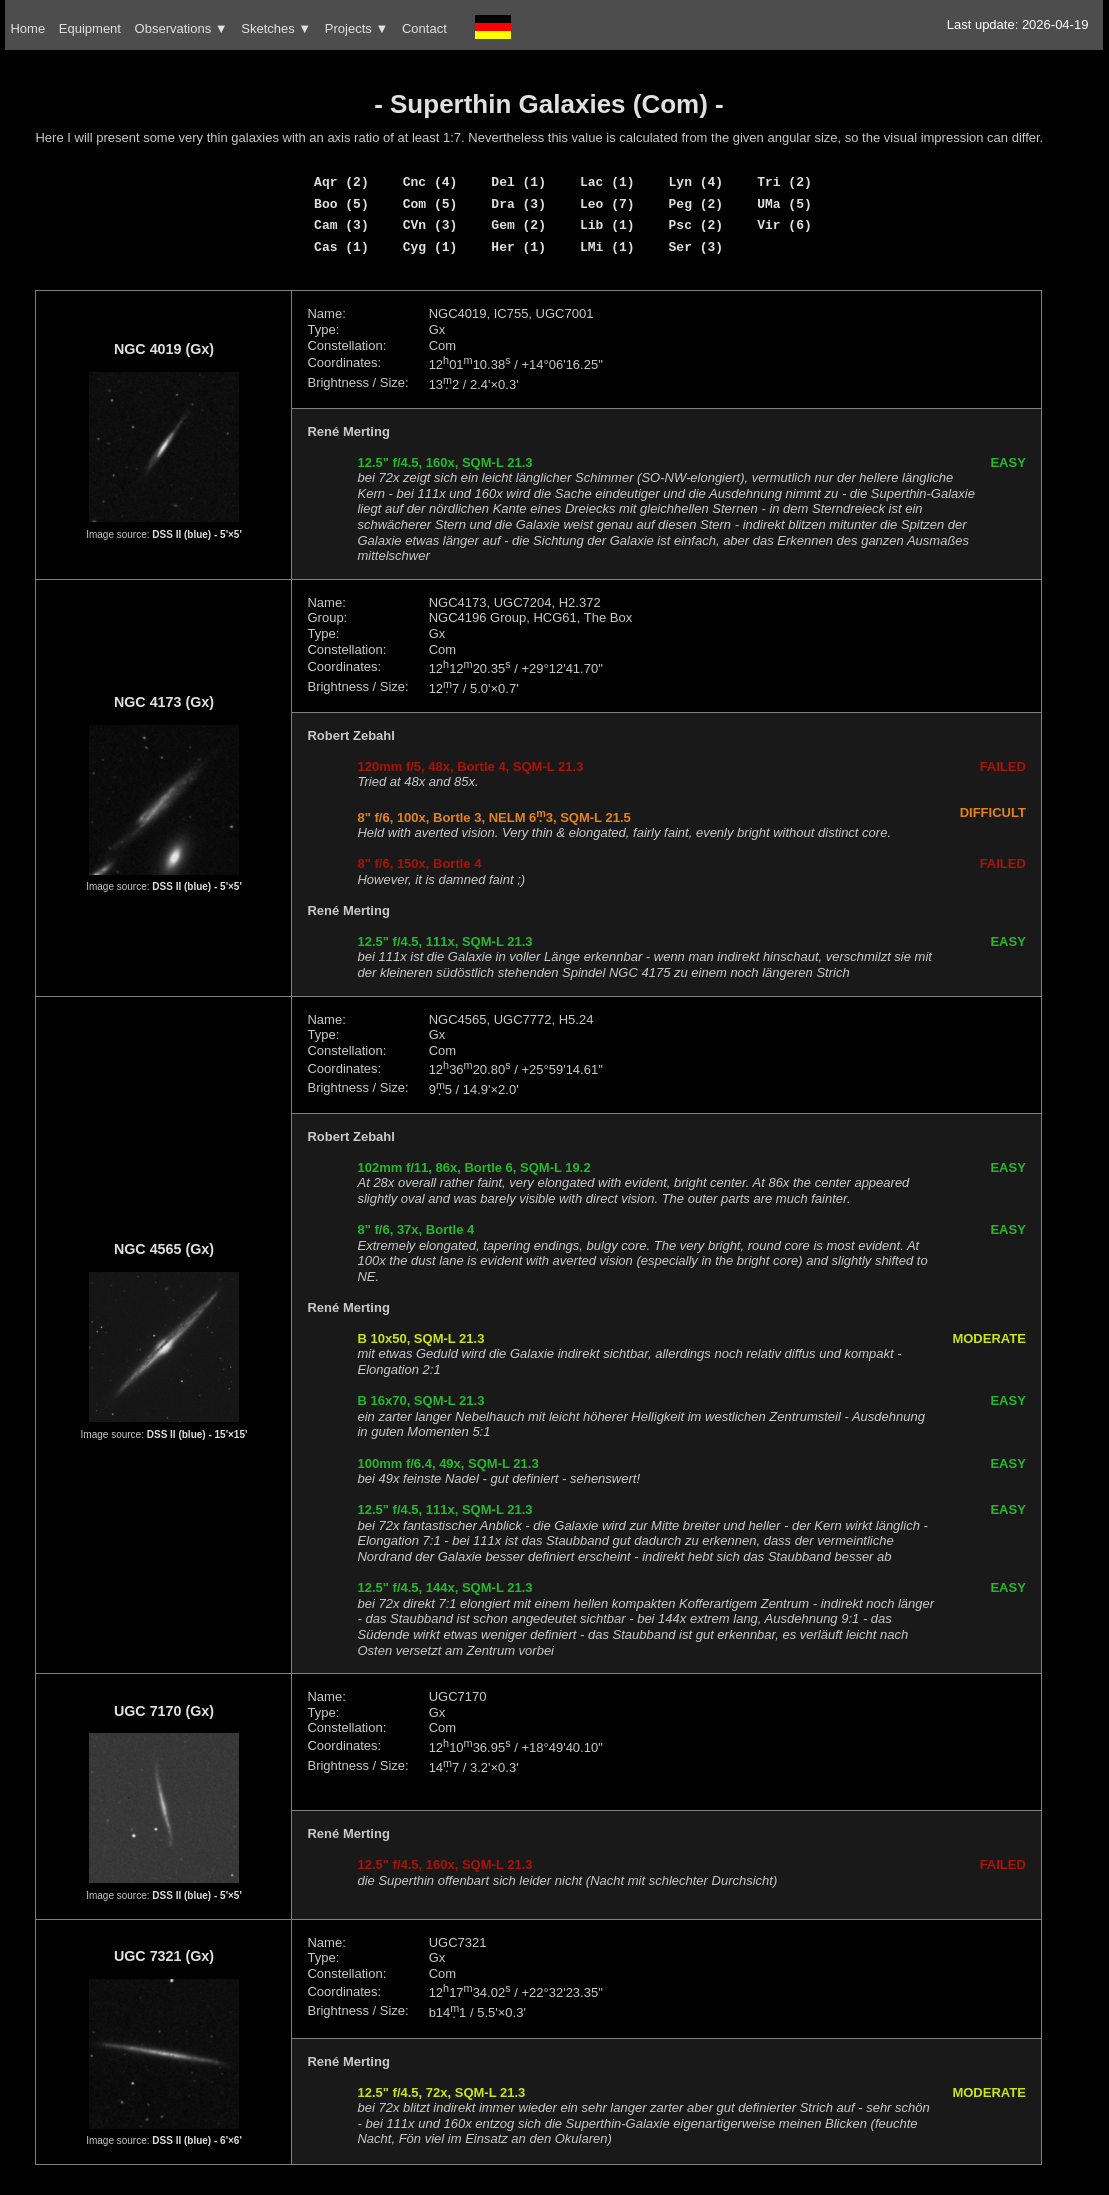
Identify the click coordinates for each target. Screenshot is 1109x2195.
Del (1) (518, 182)
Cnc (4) (430, 182)
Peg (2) (696, 204)
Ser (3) (696, 247)
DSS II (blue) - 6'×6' (197, 2140)
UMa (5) (784, 204)
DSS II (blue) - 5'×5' (197, 534)
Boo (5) (341, 204)
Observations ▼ (181, 28)
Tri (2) (784, 182)
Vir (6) (784, 225)
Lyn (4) (696, 182)
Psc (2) (696, 225)
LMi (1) (607, 247)
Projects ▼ (356, 28)
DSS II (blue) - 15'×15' (197, 1434)
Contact (424, 28)
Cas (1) (341, 247)
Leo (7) (607, 204)
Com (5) (430, 204)
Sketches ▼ (276, 28)
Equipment (90, 28)
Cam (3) (341, 225)
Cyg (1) (430, 247)
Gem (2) (518, 225)
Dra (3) (518, 204)
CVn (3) (430, 225)
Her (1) (518, 247)
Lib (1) (607, 225)
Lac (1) (607, 182)
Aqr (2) (341, 182)
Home (27, 28)
